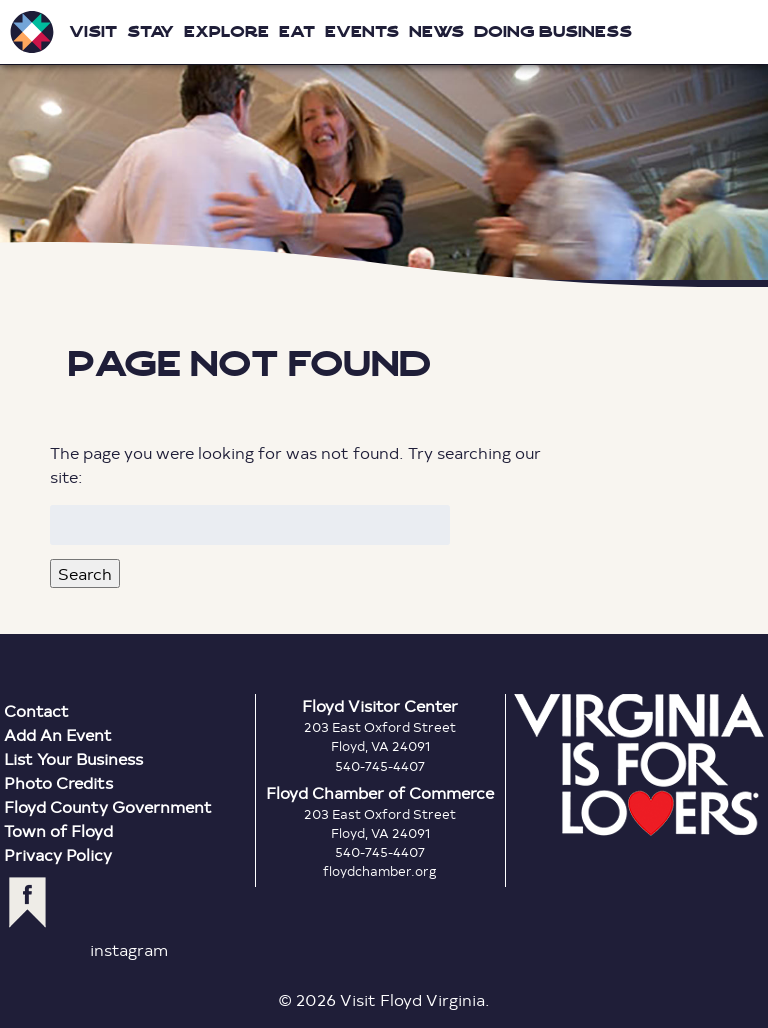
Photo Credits (58, 782)
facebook (27, 902)
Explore (226, 31)
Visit (93, 31)
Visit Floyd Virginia (32, 32)
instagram (129, 949)
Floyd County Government (108, 806)
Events (362, 31)
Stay (150, 31)
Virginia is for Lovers (639, 765)
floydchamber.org (380, 871)
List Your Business (73, 758)
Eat (297, 31)
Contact (36, 710)
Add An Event (58, 734)
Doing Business (553, 31)
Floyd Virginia (384, 143)
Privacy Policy (58, 854)
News (436, 31)
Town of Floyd (58, 830)
